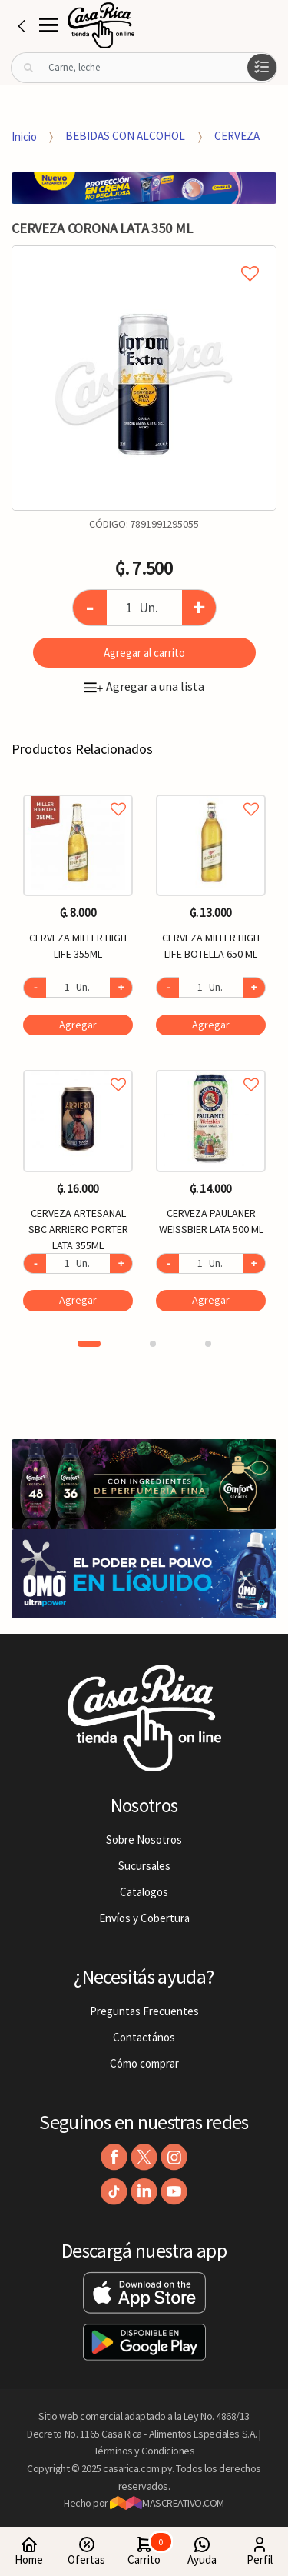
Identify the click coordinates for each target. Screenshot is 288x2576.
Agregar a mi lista (144, 256)
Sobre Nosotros (144, 1839)
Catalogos (144, 1892)
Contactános (144, 2037)
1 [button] (89, 1344)
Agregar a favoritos (78, 792)
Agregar (78, 1024)
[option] (144, 378)
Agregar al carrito (144, 652)
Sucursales (144, 1865)
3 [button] (208, 1344)
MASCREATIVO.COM (167, 2503)
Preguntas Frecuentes (144, 2011)
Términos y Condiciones (144, 2451)
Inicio (24, 135)
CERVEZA (237, 135)
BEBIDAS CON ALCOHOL (125, 135)
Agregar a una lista (144, 686)
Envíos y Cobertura (144, 1918)
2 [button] (153, 1344)
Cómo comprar (144, 2063)
